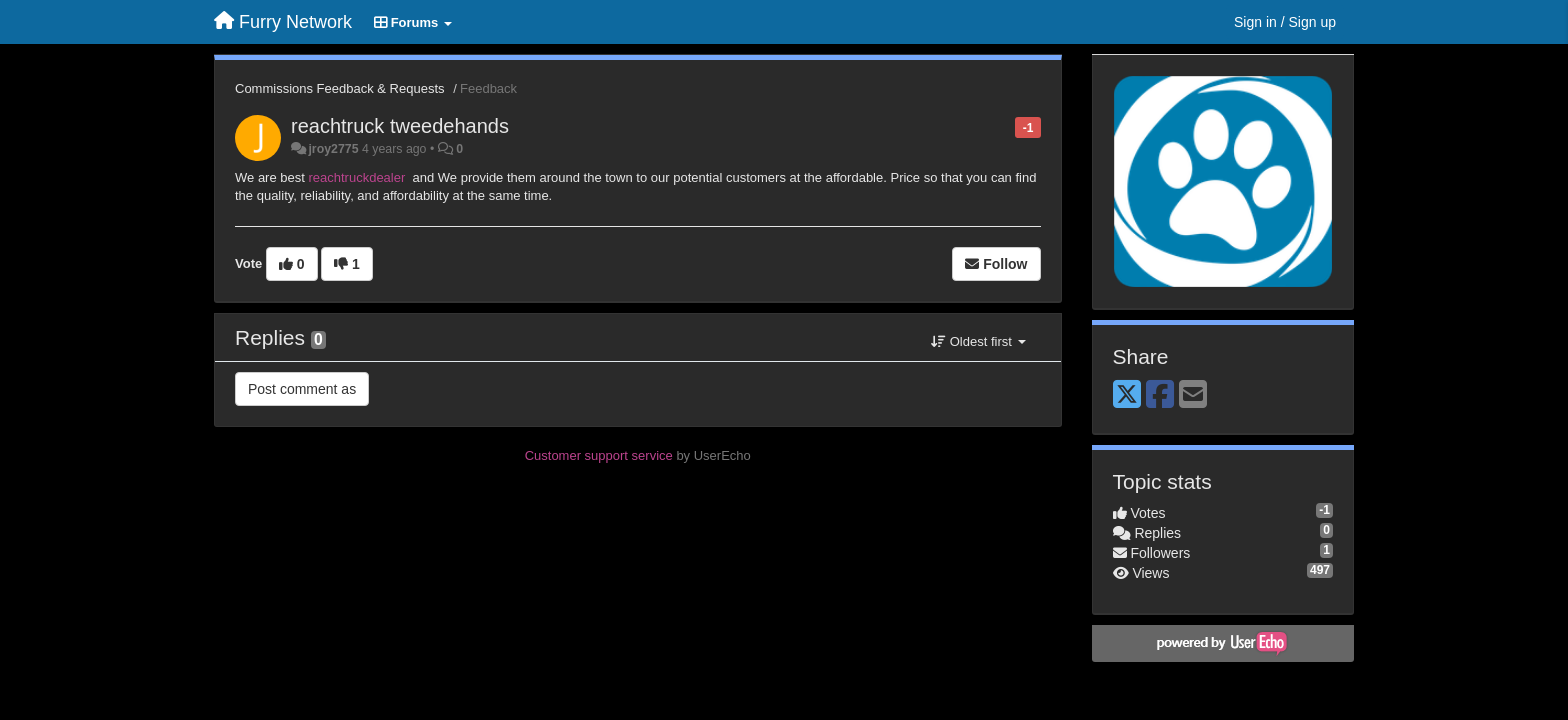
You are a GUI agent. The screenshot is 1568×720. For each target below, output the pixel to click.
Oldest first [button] (978, 341)
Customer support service (599, 455)
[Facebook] (1160, 395)
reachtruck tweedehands (400, 126)
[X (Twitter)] (1127, 395)
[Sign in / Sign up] (1285, 22)
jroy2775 (333, 149)
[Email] (1193, 395)
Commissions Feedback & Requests (340, 88)
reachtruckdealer (358, 177)
